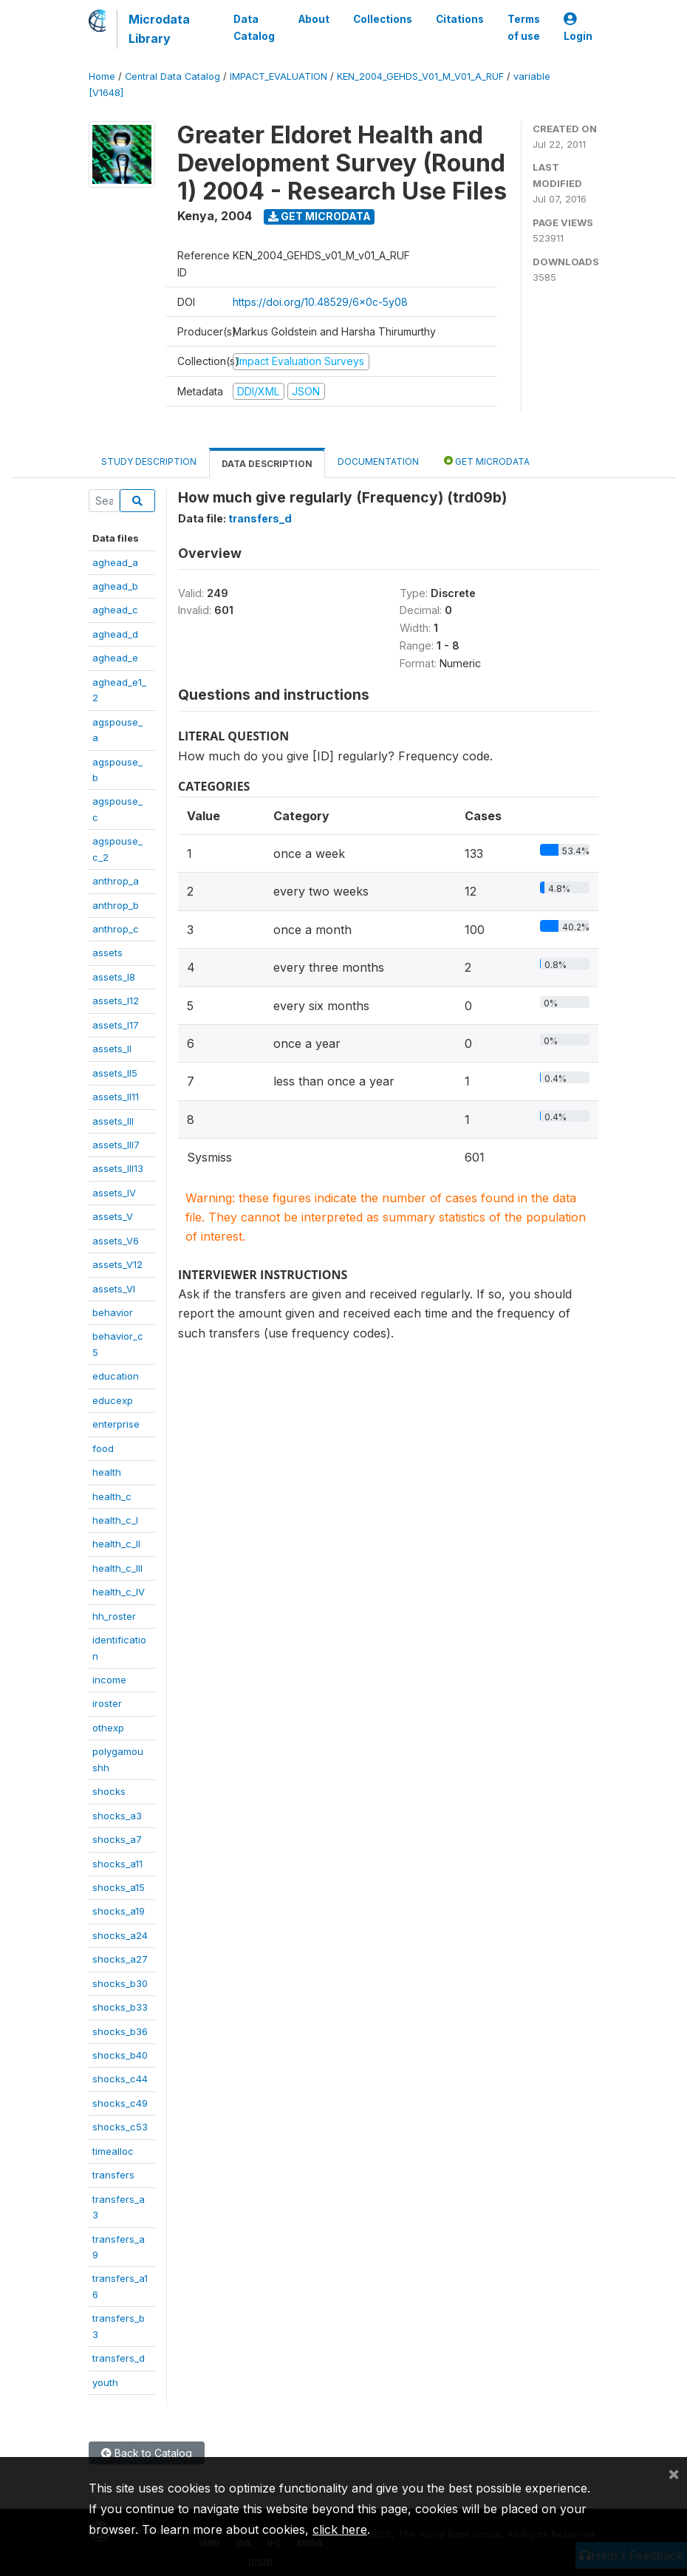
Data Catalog (254, 27)
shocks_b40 (120, 2055)
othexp (108, 1728)
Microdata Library (159, 29)
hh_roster (114, 1616)
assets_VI (113, 1289)
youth (105, 2382)
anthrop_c (115, 929)
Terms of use (523, 27)
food (103, 1448)
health (106, 1472)
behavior (112, 1312)
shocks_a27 (120, 1959)
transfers (113, 2175)
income (109, 1680)
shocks (109, 1791)
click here (339, 2529)
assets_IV (114, 1193)
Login (578, 27)
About (313, 19)
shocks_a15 (118, 1887)
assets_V (112, 1216)
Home (102, 76)
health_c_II (116, 1544)
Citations (460, 19)
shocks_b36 (120, 2031)
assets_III (113, 1121)
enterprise (116, 1424)
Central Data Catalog (172, 76)
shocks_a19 (118, 1911)
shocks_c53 (120, 2127)
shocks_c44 (120, 2079)
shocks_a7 (117, 1839)
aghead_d (115, 634)
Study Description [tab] (148, 461)
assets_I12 (115, 1000)
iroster (107, 1703)
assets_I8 (113, 977)
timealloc (113, 2151)
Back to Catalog (146, 2453)
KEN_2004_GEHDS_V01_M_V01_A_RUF (420, 76)
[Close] (674, 2473)
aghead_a (115, 562)
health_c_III (117, 1568)
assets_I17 (115, 1025)
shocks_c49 (120, 2103)
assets (107, 952)
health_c (111, 1496)
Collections (382, 19)
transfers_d (118, 2358)
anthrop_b (115, 905)
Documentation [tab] (378, 461)
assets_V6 (115, 1241)
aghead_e (115, 658)
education (115, 1376)
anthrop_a (115, 881)
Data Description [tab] (267, 463)
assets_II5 (114, 1073)
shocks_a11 (117, 1864)
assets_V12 (117, 1264)
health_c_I (115, 1520)
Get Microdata (319, 216)
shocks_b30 (120, 1983)
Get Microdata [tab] (487, 460)
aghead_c (115, 610)
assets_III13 (117, 1168)
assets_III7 (116, 1145)
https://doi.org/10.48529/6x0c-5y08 (320, 302)
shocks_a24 (120, 1935)
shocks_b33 (120, 2007)
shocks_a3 (117, 1816)
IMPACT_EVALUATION (278, 76)
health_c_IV (118, 1592)
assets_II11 (115, 1097)
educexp (112, 1400)
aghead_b (115, 586)
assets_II (111, 1048)
